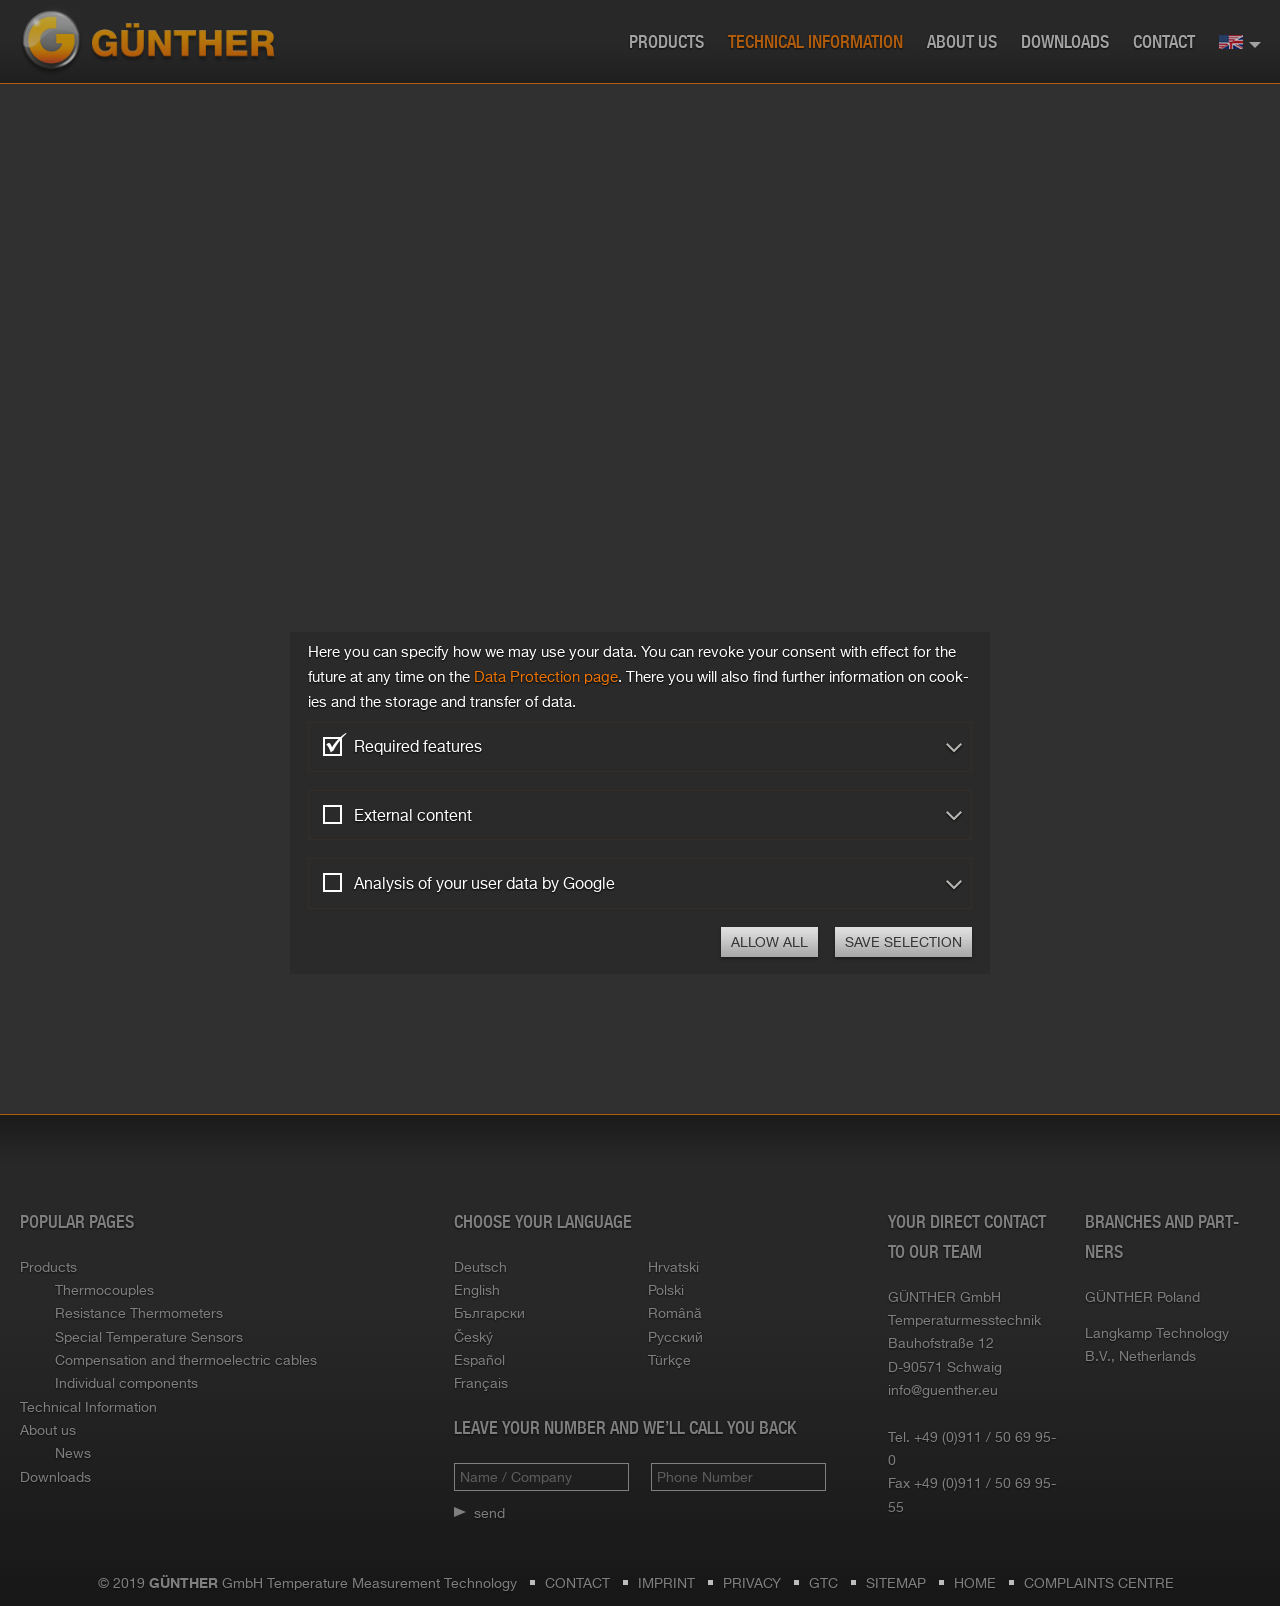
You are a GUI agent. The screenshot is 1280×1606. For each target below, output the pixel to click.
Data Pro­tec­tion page (546, 676)
